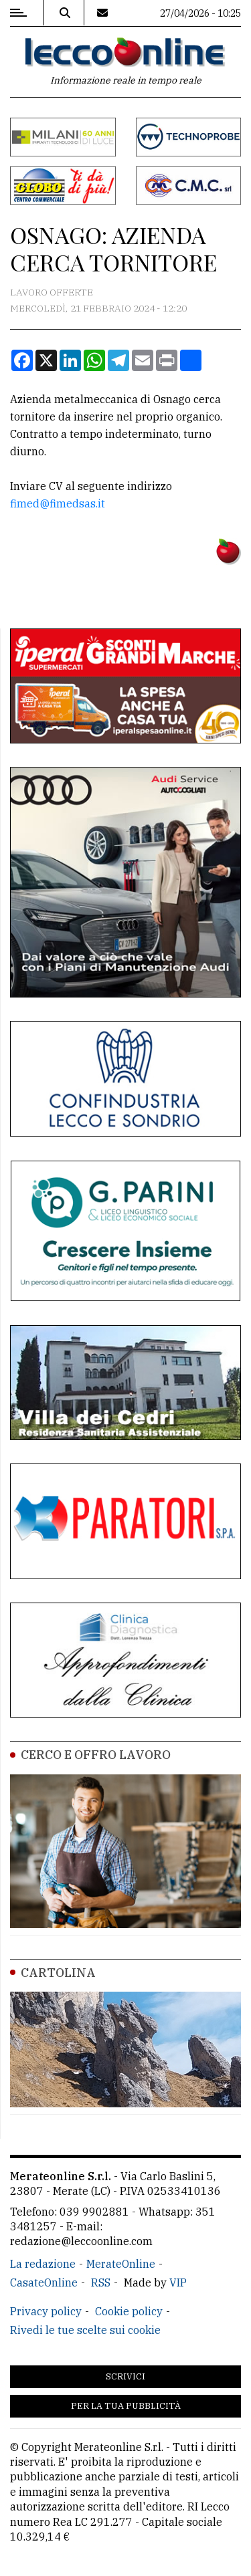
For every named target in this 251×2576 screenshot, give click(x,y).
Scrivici (125, 2376)
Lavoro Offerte (51, 292)
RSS (100, 2282)
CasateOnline (44, 2282)
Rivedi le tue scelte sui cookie (85, 2330)
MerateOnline (120, 2263)
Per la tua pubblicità (126, 2406)
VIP (178, 2282)
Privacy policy (46, 2311)
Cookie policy (129, 2311)
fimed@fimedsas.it (57, 503)
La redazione (43, 2263)
